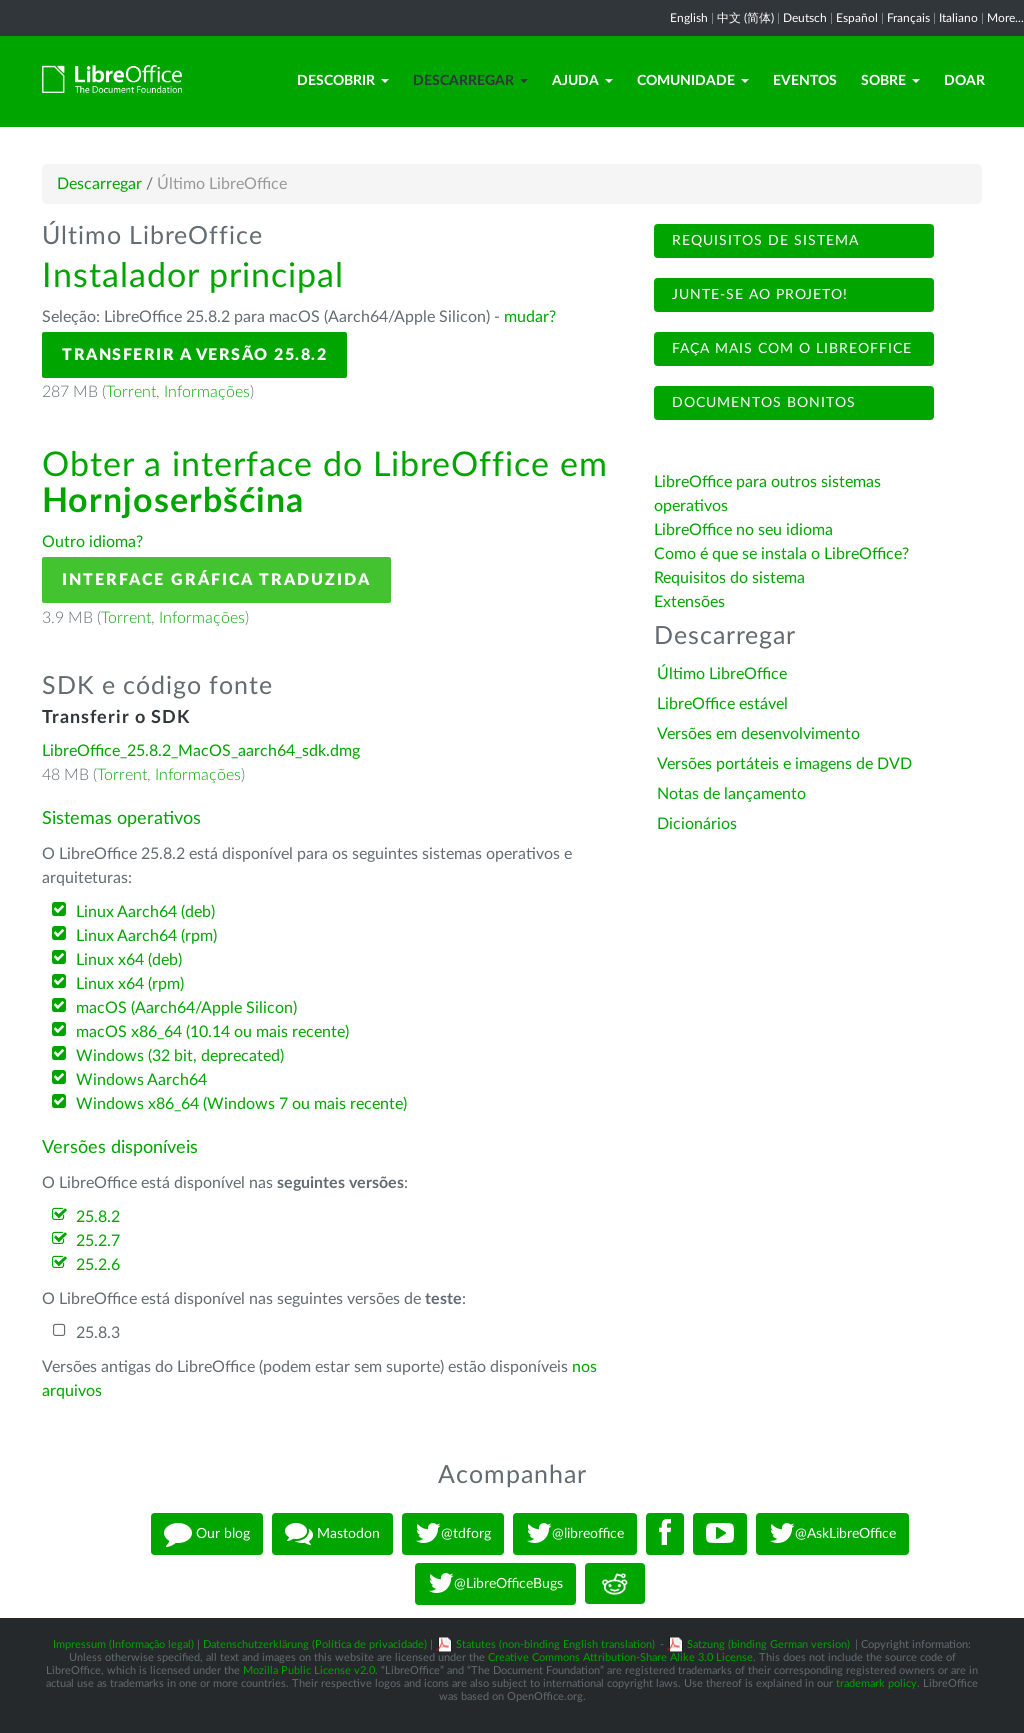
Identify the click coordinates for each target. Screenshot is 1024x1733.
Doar (964, 81)
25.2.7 (98, 1241)
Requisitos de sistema (763, 241)
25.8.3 (98, 1333)
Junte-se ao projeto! (757, 295)
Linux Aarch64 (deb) (145, 912)
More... (1005, 18)
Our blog (207, 1534)
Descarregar (470, 81)
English (689, 18)
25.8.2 (98, 1217)
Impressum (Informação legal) (123, 1644)
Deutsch (805, 18)
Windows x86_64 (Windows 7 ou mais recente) (241, 1104)
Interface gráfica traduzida (216, 580)
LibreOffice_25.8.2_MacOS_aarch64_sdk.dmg (201, 751)
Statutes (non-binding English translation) (555, 1644)
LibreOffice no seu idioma (743, 530)
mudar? (530, 317)
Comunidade (693, 81)
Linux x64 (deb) (129, 960)
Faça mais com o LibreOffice (789, 349)
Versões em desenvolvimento (758, 734)
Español (857, 18)
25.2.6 (98, 1265)
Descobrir (343, 81)
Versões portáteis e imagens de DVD (784, 764)
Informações (207, 392)
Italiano (958, 18)
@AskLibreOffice (832, 1534)
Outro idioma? (92, 542)
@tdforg (453, 1534)
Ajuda (582, 81)
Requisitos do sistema (731, 578)
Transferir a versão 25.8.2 (194, 355)
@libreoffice (575, 1534)
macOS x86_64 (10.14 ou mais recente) (212, 1032)
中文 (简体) (745, 18)
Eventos (805, 81)
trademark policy (876, 1683)
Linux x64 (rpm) (130, 984)
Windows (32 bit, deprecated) (180, 1056)
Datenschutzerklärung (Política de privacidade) (315, 1644)
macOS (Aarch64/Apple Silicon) (186, 1008)
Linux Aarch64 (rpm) (146, 936)
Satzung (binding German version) (768, 1644)
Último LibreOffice (722, 674)
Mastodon (332, 1534)
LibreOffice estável (722, 704)
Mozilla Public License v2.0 (309, 1670)
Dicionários (697, 824)
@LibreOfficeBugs (495, 1584)
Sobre (890, 81)
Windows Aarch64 (141, 1080)
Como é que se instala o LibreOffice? (781, 554)
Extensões (689, 602)
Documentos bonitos (761, 403)
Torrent (131, 392)
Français (908, 18)
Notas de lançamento (731, 794)
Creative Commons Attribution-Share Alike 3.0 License (620, 1657)
